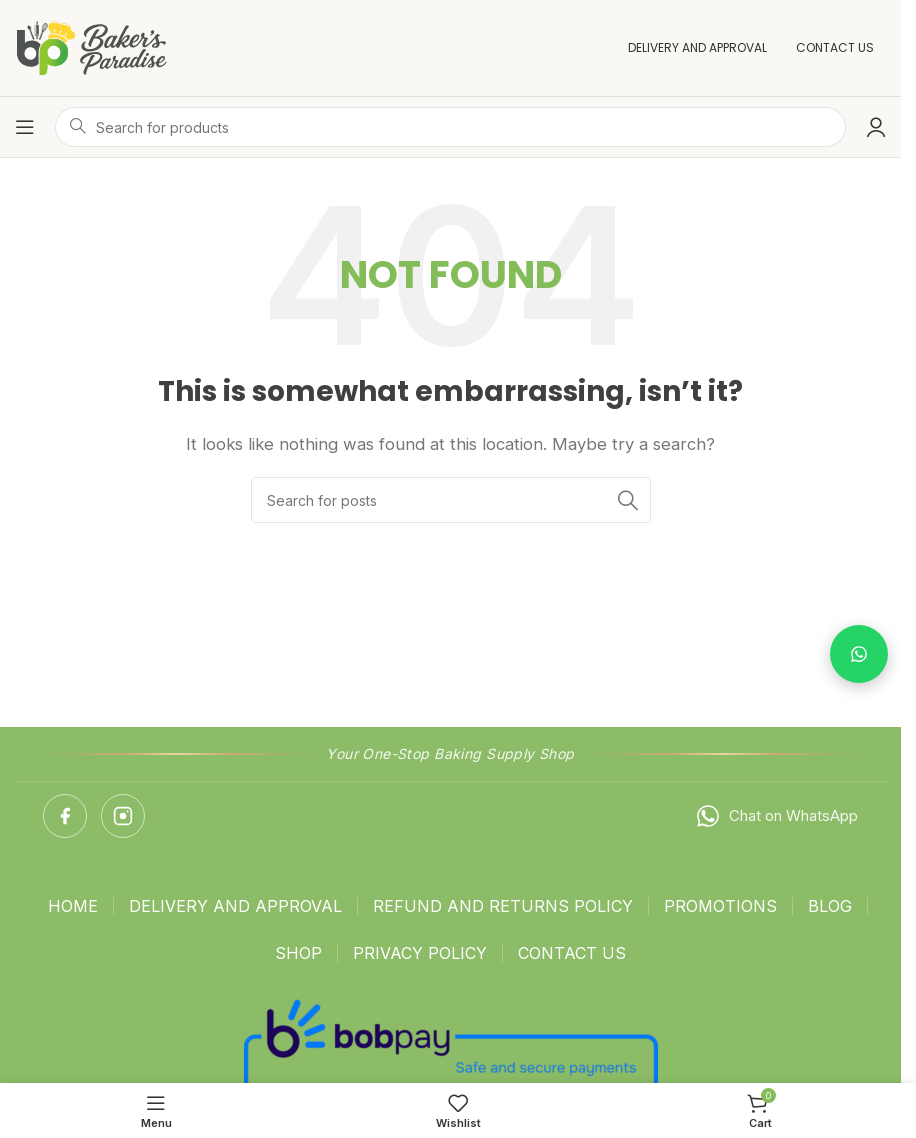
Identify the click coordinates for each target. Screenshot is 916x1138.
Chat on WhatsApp (776, 816)
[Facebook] (65, 816)
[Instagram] (123, 816)
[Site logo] (92, 46)
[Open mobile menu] (25, 127)
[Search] (451, 500)
